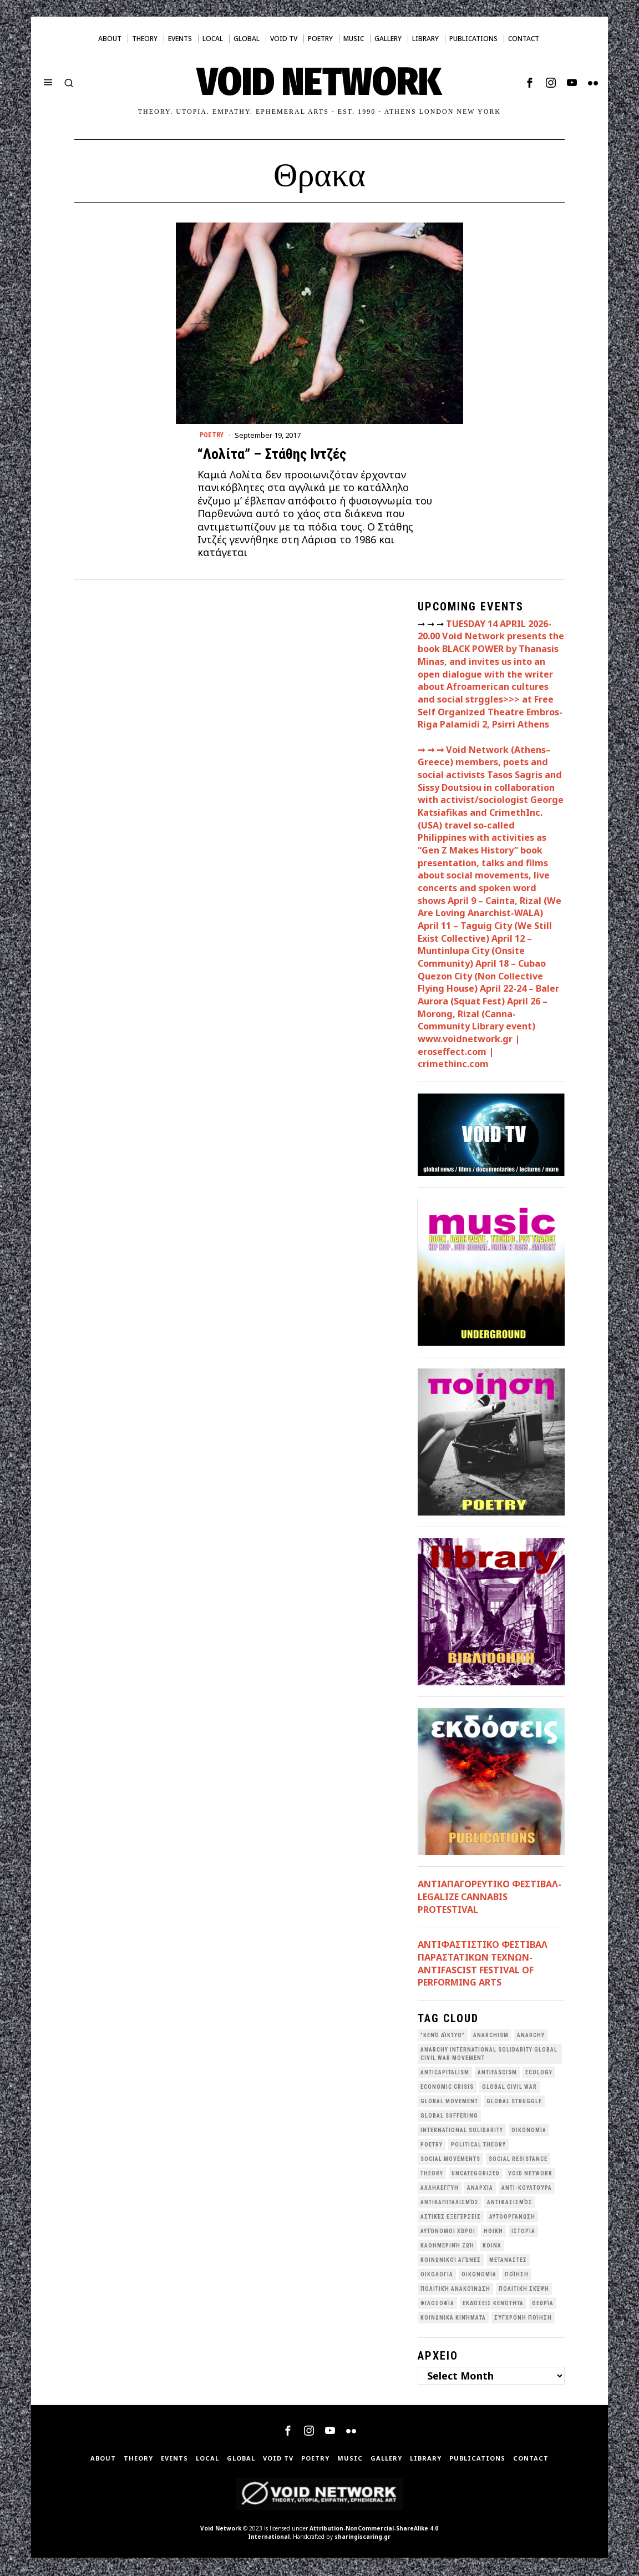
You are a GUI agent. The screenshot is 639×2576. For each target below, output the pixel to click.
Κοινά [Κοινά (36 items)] (492, 2247)
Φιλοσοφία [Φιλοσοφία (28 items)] (437, 2305)
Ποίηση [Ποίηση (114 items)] (517, 2276)
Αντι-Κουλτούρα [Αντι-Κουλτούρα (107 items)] (526, 2189)
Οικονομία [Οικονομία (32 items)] (479, 2276)
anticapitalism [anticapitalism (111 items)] (444, 2074)
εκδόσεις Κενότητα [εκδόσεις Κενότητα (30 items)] (493, 2305)
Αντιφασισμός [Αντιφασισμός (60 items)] (509, 2204)
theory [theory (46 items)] (431, 2175)
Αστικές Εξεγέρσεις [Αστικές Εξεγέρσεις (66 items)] (450, 2218)
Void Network (220, 2530)
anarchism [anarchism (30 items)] (491, 2037)
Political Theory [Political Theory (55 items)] (478, 2146)
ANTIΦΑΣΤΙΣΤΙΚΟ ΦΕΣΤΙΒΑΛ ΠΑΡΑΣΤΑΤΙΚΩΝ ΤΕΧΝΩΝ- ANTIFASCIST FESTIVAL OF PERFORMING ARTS (482, 1965)
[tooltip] (530, 83)
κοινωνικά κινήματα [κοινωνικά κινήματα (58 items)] (453, 2319)
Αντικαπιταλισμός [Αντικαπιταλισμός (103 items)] (449, 2204)
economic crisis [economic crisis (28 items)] (447, 2088)
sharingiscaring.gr (362, 2538)
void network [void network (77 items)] (530, 2175)
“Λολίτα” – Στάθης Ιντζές (271, 455)
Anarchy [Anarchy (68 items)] (531, 2037)
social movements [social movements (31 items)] (450, 2161)
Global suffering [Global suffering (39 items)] (449, 2117)
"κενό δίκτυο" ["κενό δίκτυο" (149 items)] (442, 2037)
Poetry (213, 435)
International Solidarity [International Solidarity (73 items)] (461, 2132)
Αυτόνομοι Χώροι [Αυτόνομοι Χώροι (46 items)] (447, 2233)
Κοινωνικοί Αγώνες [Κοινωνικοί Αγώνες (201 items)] (450, 2262)
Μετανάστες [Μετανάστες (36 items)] (508, 2262)
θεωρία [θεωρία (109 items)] (543, 2305)
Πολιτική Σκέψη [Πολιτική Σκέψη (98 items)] (524, 2290)
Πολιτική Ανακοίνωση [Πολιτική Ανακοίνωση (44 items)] (455, 2290)
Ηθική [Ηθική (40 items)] (493, 2233)
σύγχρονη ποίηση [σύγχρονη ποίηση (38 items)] (523, 2319)
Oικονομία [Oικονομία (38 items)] (528, 2132)
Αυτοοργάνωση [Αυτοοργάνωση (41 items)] (512, 2218)
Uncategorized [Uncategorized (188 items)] (476, 2175)
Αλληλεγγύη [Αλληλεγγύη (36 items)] (439, 2189)
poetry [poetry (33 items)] (431, 2146)
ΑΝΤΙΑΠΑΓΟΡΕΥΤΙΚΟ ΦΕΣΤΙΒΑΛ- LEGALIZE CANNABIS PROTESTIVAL (489, 1898)
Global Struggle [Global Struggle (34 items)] (514, 2103)
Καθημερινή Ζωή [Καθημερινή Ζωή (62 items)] (447, 2247)
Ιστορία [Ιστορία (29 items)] (523, 2233)
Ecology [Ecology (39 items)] (538, 2074)
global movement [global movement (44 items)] (449, 2103)
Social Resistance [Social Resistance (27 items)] (518, 2161)
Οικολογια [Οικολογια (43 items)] (436, 2276)
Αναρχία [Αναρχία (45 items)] (480, 2189)
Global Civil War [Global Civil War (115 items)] (509, 2088)
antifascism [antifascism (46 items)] (497, 2074)
